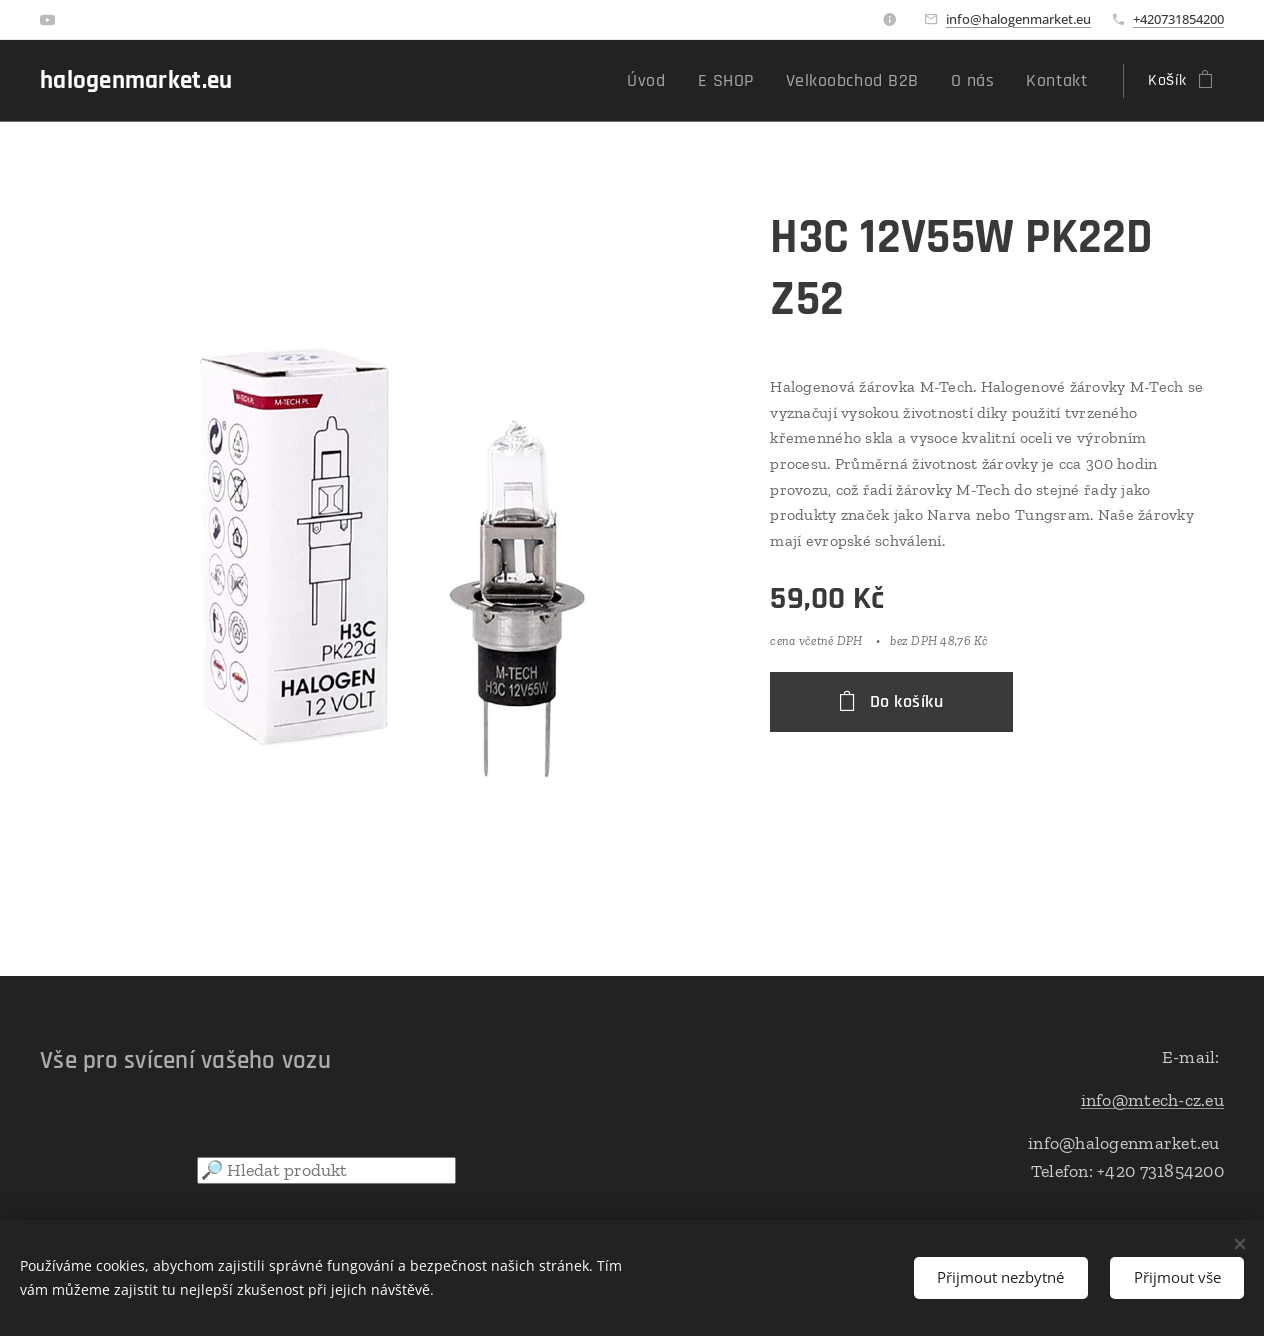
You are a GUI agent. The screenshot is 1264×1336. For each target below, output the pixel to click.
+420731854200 (1178, 19)
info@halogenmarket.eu (1018, 19)
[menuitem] (685, 81)
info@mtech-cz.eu (1152, 1100)
